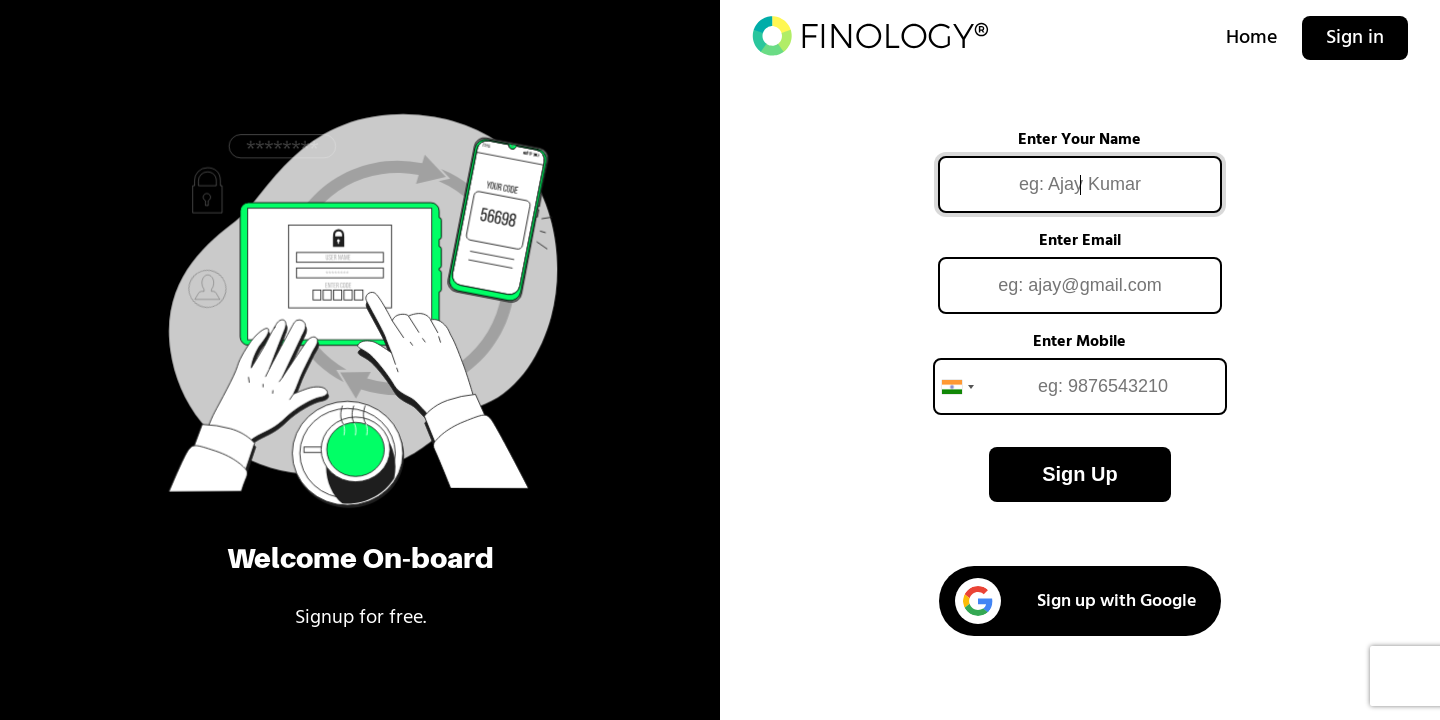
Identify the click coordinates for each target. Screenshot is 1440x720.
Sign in (1355, 38)
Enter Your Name (1079, 140)
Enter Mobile (1079, 342)
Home (1252, 38)
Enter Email (1080, 241)
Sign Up (1080, 474)
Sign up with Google (1076, 601)
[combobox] (957, 386)
